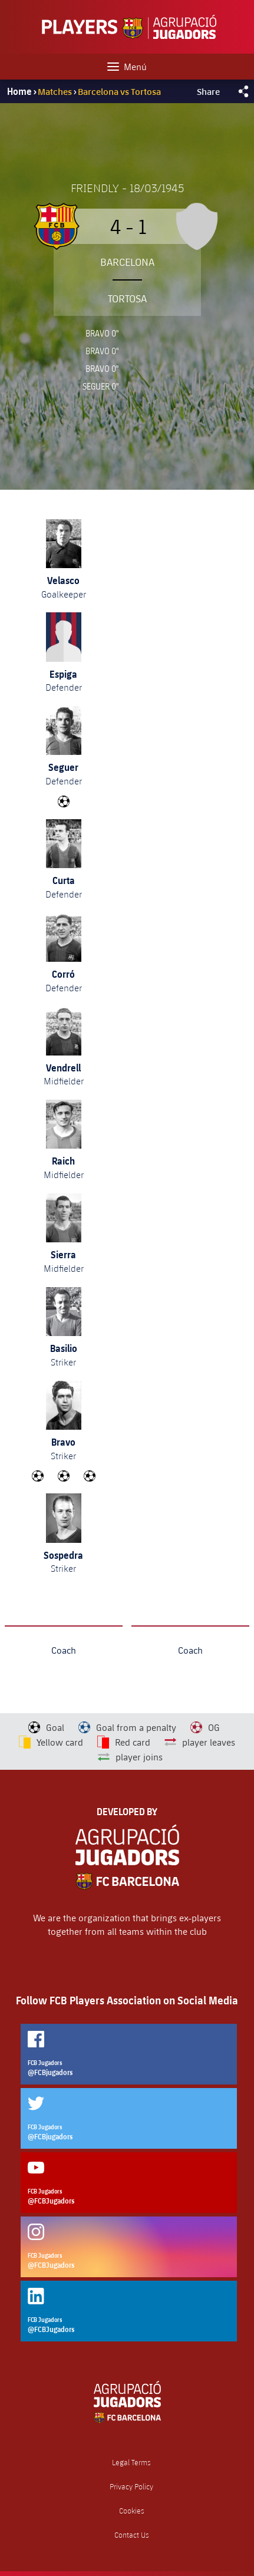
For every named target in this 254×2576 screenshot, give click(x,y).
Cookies (131, 2510)
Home (19, 91)
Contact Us (131, 2535)
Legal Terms (131, 2462)
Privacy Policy (131, 2486)
